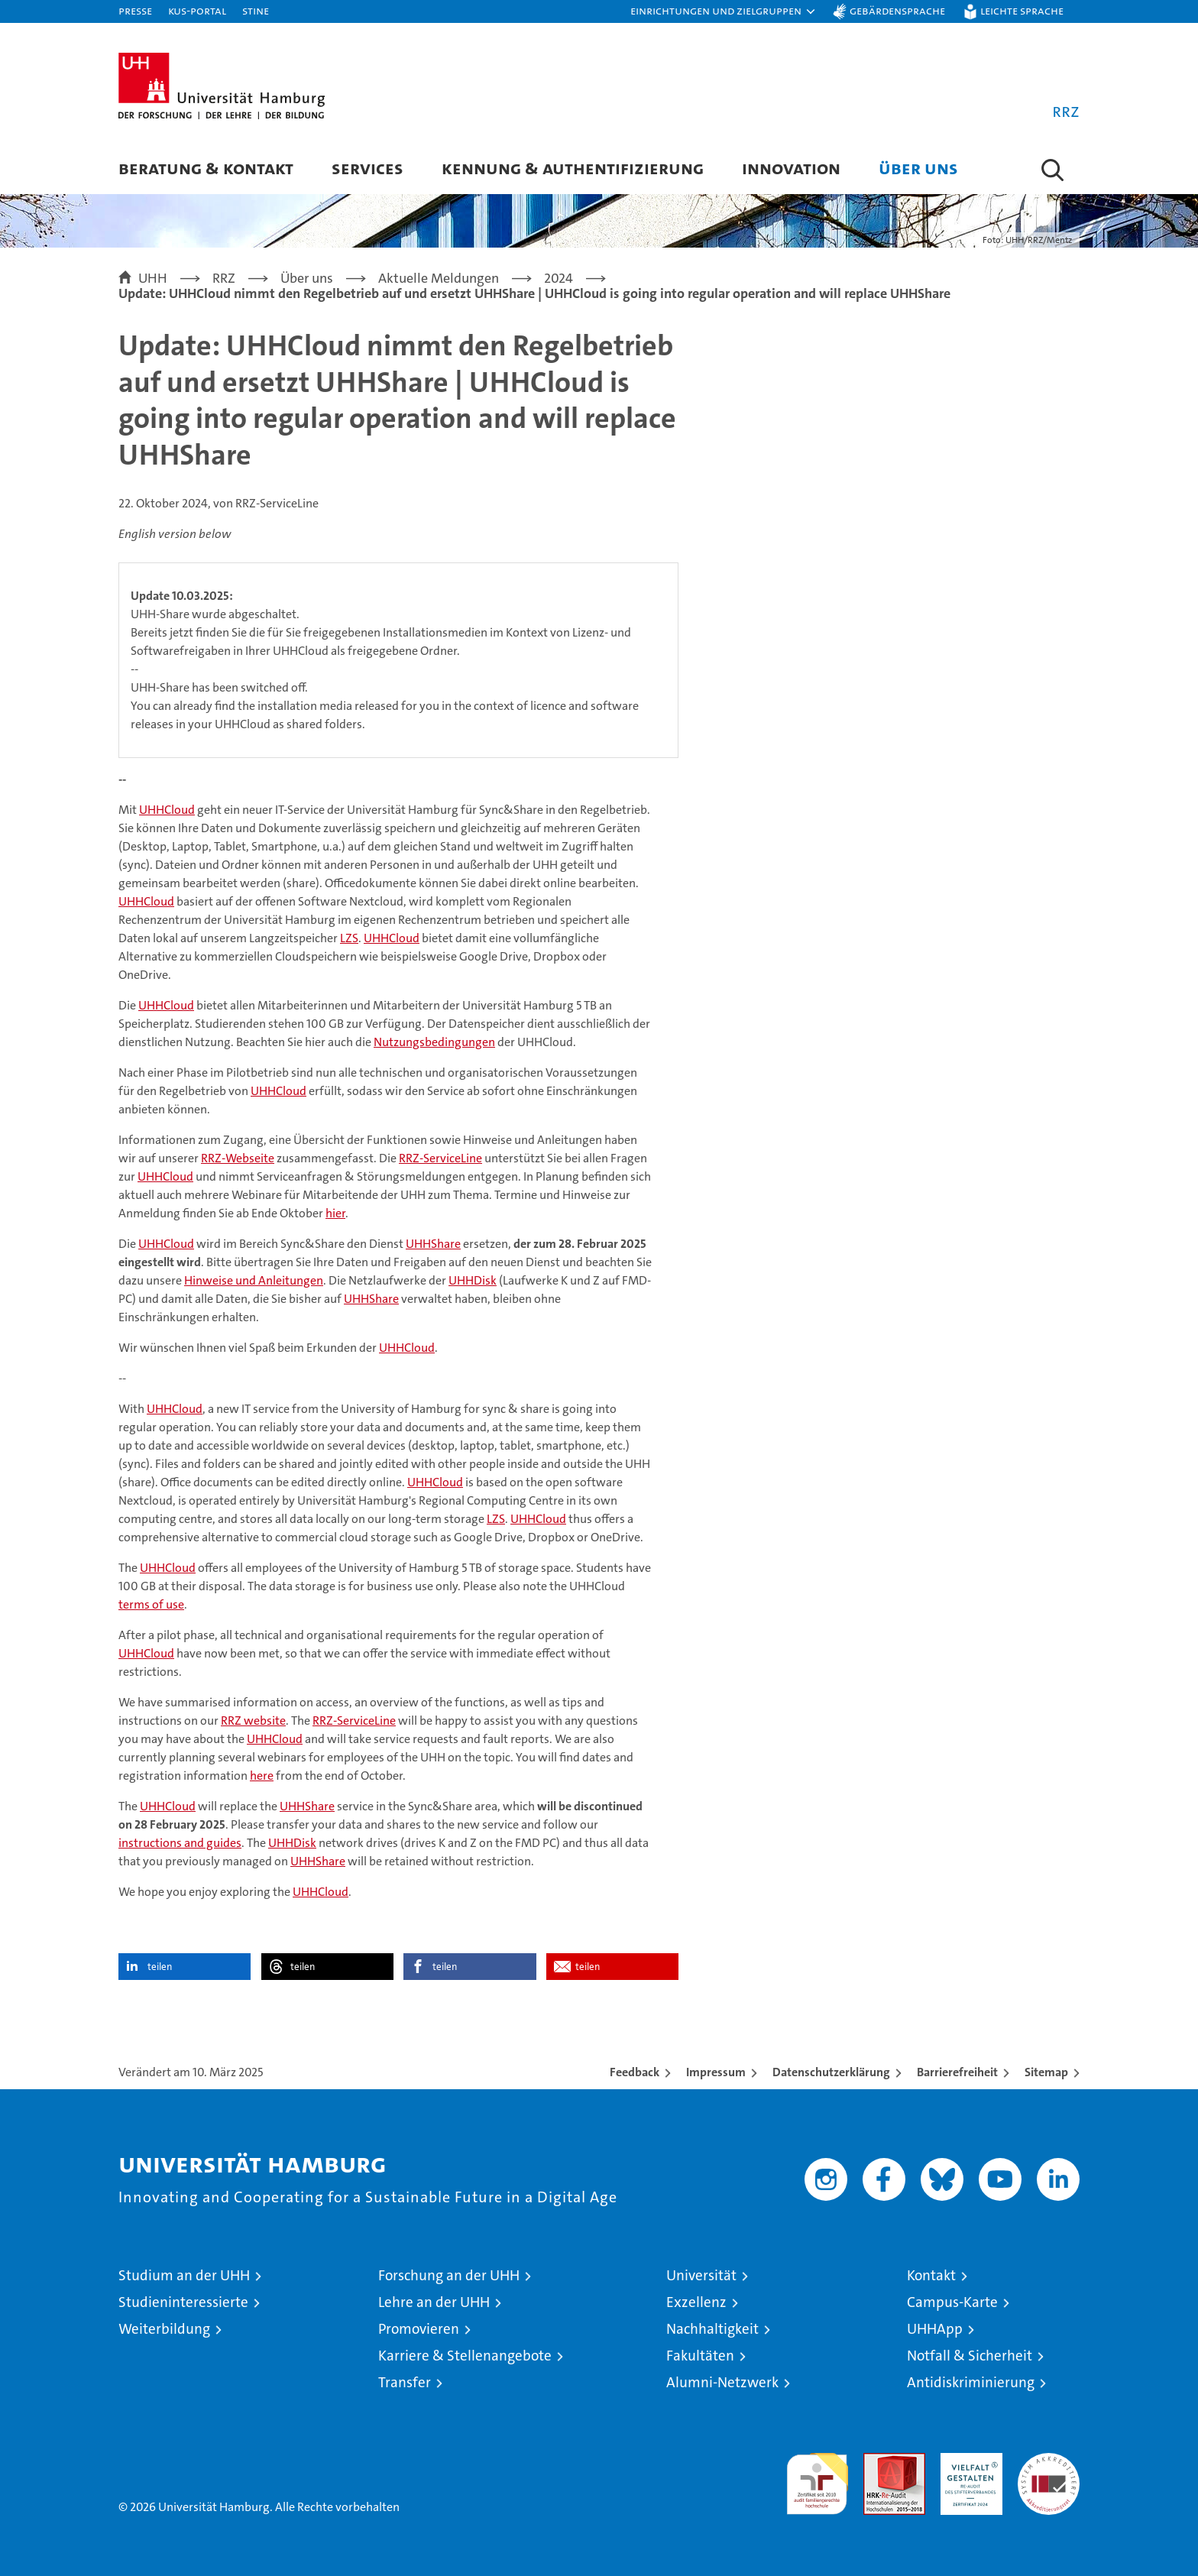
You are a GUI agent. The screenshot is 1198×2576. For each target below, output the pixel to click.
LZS (349, 938)
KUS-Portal (197, 10)
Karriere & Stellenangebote (465, 2355)
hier (335, 1213)
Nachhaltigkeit (712, 2328)
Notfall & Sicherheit (969, 2355)
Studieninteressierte (183, 2302)
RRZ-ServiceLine (440, 1158)
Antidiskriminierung (970, 2382)
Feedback (634, 2072)
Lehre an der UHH (434, 2302)
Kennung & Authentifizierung (573, 167)
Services (367, 167)
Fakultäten (700, 2355)
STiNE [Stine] (255, 10)
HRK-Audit (968, 2461)
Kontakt (931, 2275)
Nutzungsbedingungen (434, 1042)
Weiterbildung (164, 2328)
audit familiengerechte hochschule (817, 2477)
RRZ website (253, 1720)
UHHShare (433, 1244)
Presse (135, 10)
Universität (701, 2275)
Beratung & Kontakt (205, 167)
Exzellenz (696, 2302)
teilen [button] (159, 1966)
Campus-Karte (952, 2302)
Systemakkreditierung (1049, 2461)
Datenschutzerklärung (831, 2072)
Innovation (791, 167)
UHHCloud (167, 810)
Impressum (716, 2072)
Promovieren (418, 2328)
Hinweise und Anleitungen (253, 1280)
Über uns (918, 167)
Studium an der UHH (184, 2275)
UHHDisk (472, 1280)
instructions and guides (179, 1843)
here (262, 1776)
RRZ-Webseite (237, 1158)
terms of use (151, 1604)
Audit (877, 2461)
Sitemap (1046, 2072)
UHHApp (935, 2328)
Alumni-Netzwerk (722, 2382)
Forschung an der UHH (449, 2275)
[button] (723, 11)
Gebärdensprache (897, 10)
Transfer (404, 2382)
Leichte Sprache (1022, 10)
